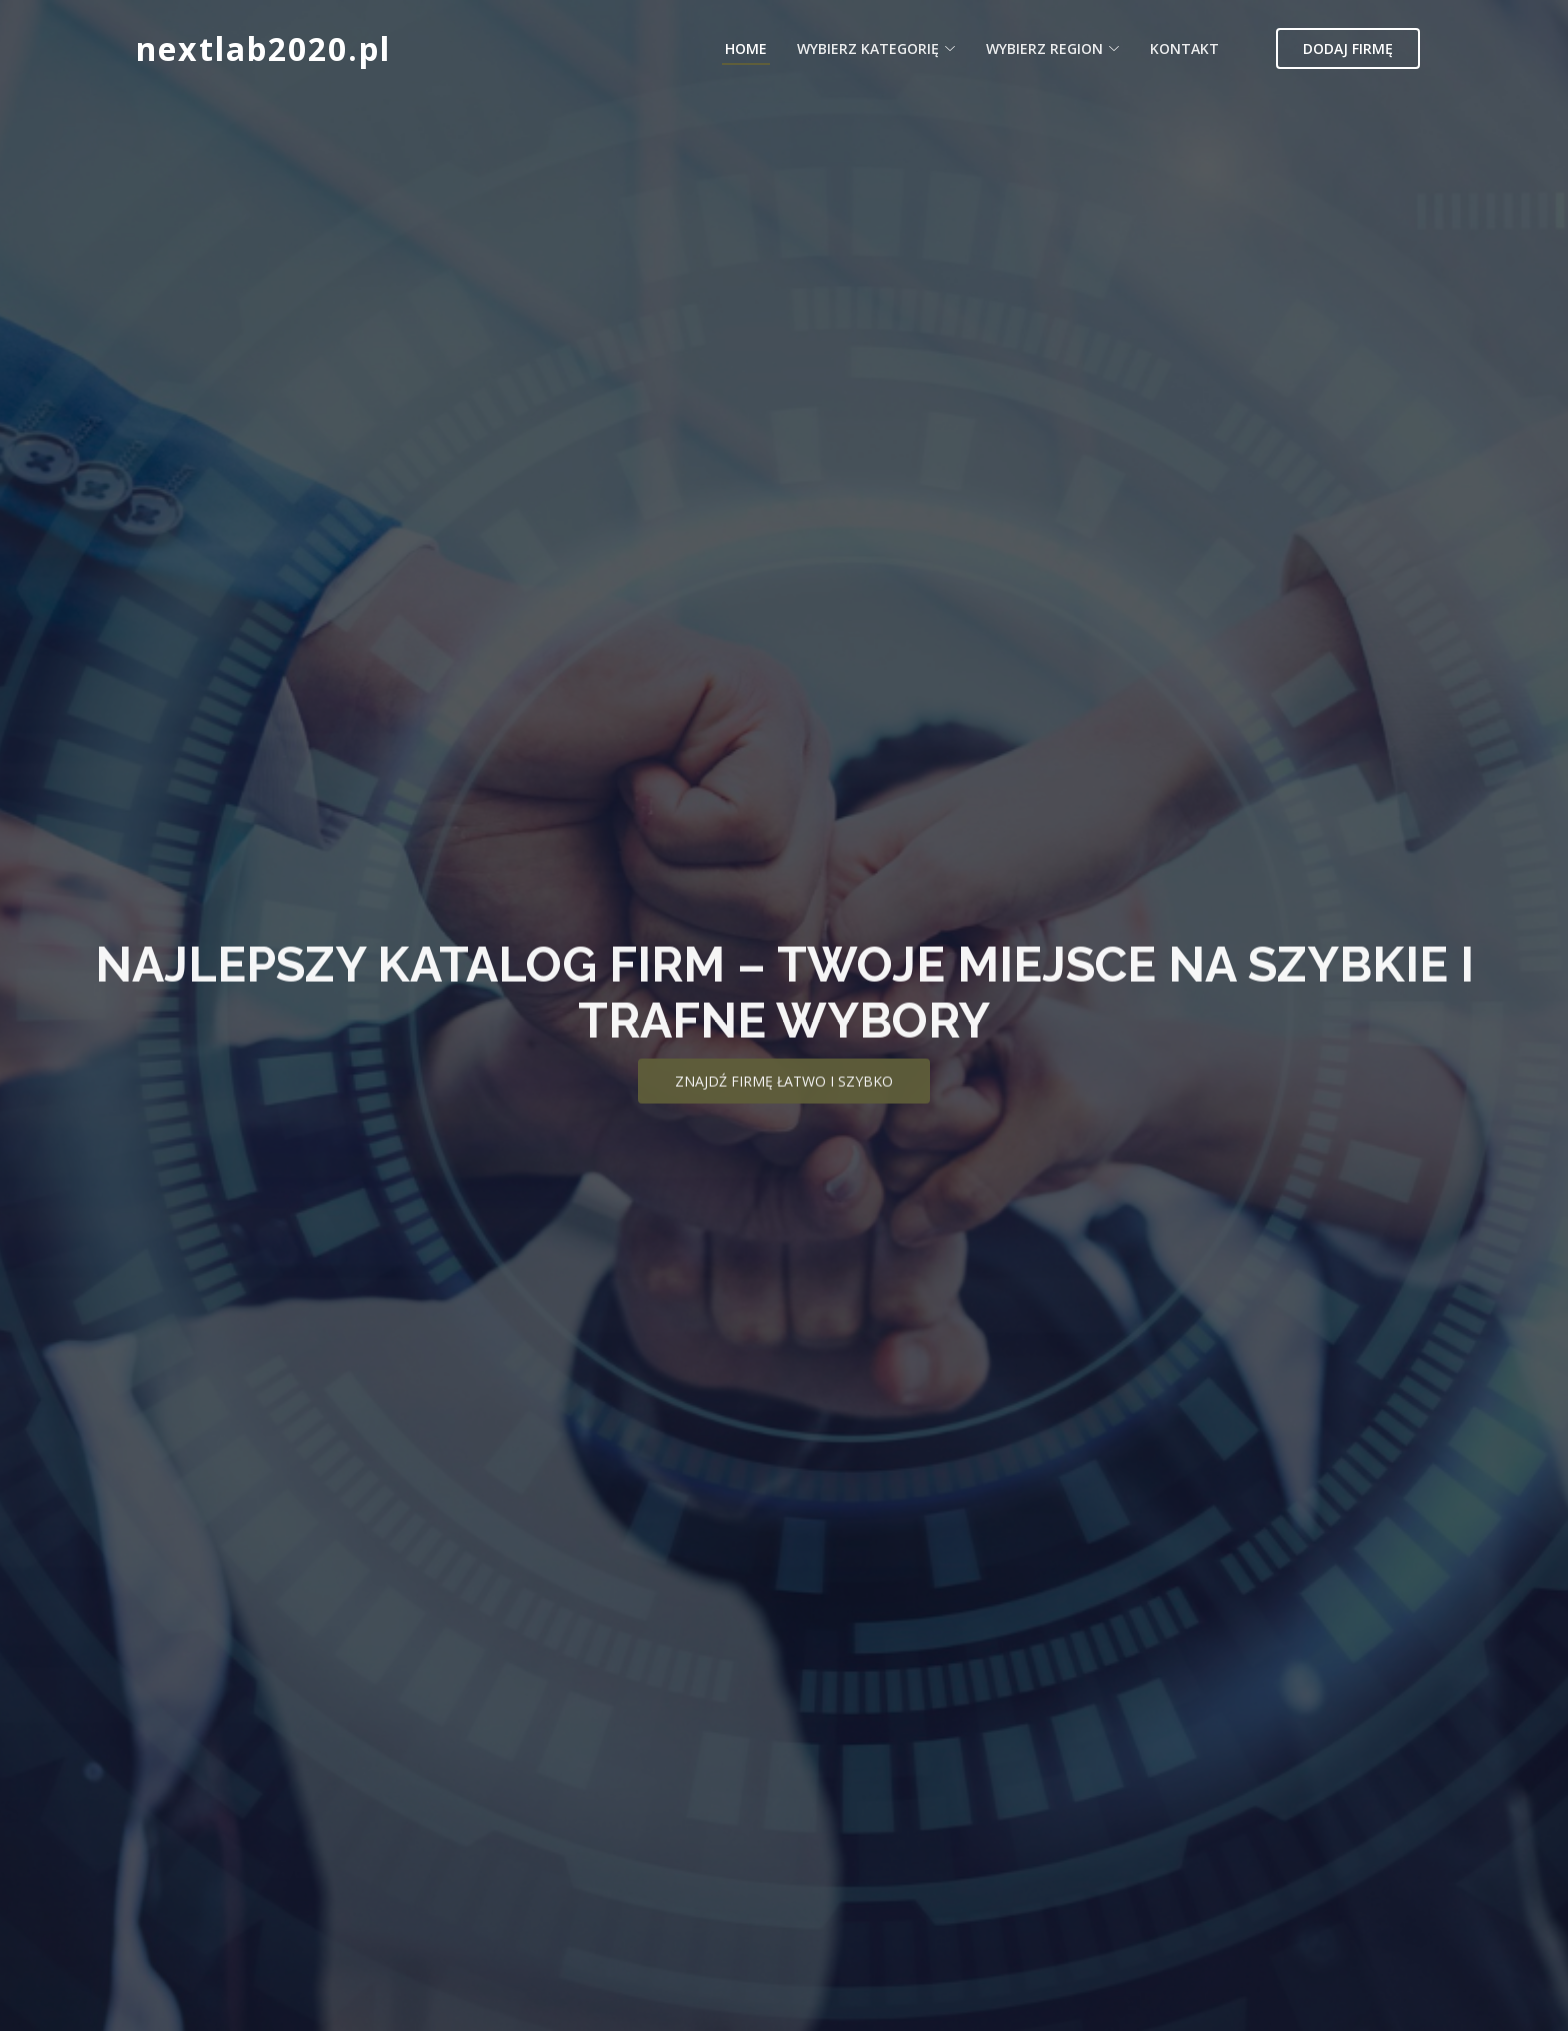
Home (746, 48)
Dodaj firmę (1348, 48)
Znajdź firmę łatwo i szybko (784, 1102)
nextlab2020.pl (263, 48)
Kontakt (1184, 48)
